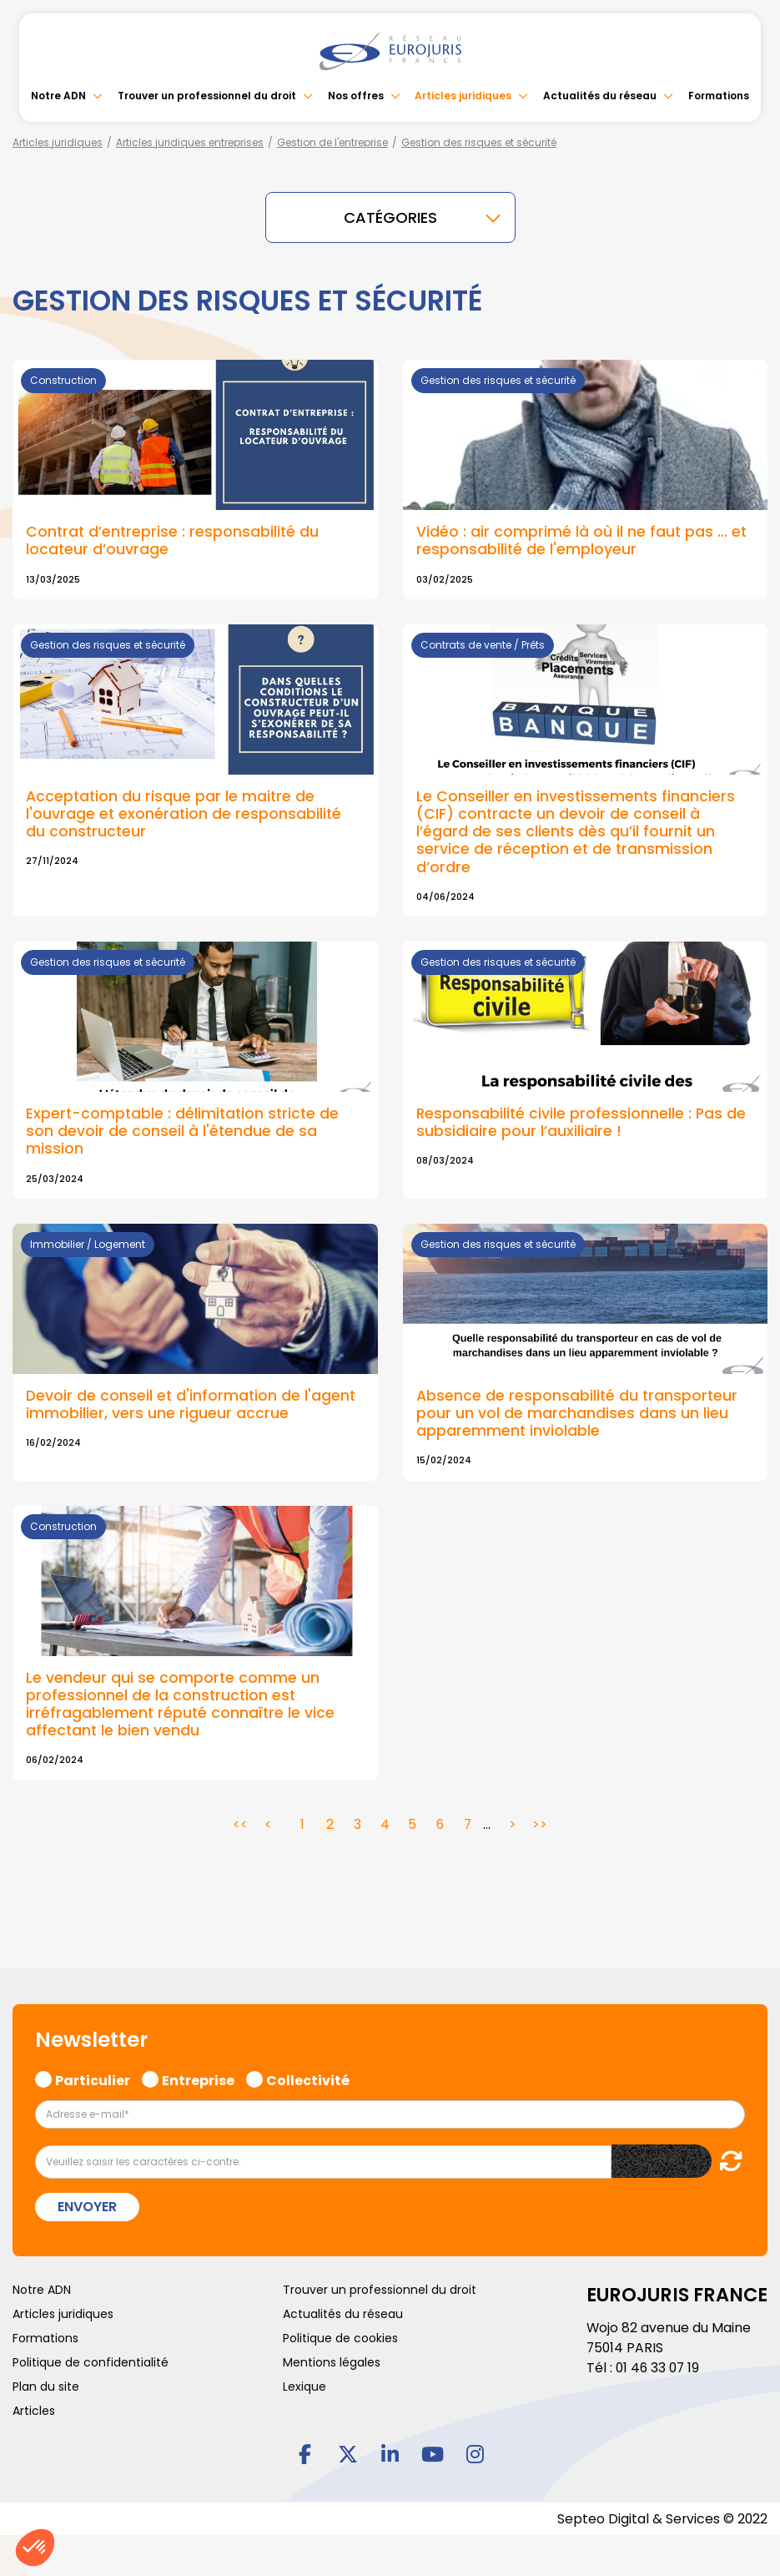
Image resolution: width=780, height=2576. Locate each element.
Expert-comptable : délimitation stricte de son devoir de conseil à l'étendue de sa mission (185, 1131)
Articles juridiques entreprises (190, 142)
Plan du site (46, 2386)
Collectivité (308, 2078)
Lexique (304, 2386)
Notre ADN (58, 95)
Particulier (92, 2078)
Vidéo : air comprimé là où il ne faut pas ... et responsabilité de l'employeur (582, 540)
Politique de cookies (340, 2338)
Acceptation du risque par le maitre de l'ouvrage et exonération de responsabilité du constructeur (185, 813)
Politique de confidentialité (91, 2362)
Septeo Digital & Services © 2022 (661, 2518)
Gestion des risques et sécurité (478, 142)
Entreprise (198, 2078)
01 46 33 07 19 (659, 2367)
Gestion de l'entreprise (332, 142)
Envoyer (87, 2206)
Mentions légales (331, 2362)
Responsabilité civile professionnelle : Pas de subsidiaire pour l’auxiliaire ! (582, 1122)
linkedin (390, 2453)
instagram (475, 2453)
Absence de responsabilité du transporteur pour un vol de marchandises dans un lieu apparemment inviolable (578, 1413)
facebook (305, 2453)
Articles (34, 2410)
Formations (718, 95)
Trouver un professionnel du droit (207, 95)
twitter (347, 2453)
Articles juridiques (463, 95)
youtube (432, 2453)
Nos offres (356, 95)
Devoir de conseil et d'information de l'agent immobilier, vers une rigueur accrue (192, 1404)
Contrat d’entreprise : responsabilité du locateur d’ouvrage (174, 540)
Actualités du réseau (600, 95)
